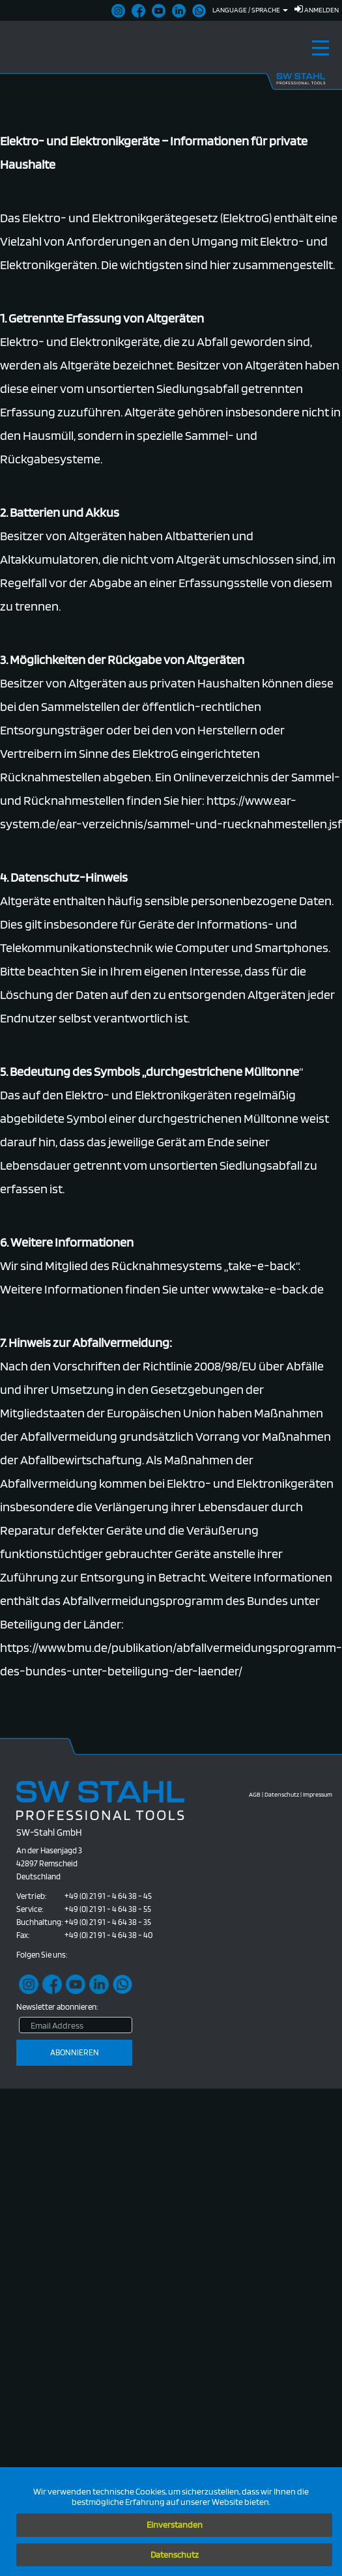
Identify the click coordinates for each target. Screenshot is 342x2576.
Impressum (317, 1794)
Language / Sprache (250, 9)
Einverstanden (175, 2524)
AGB (255, 1794)
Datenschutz (174, 2554)
